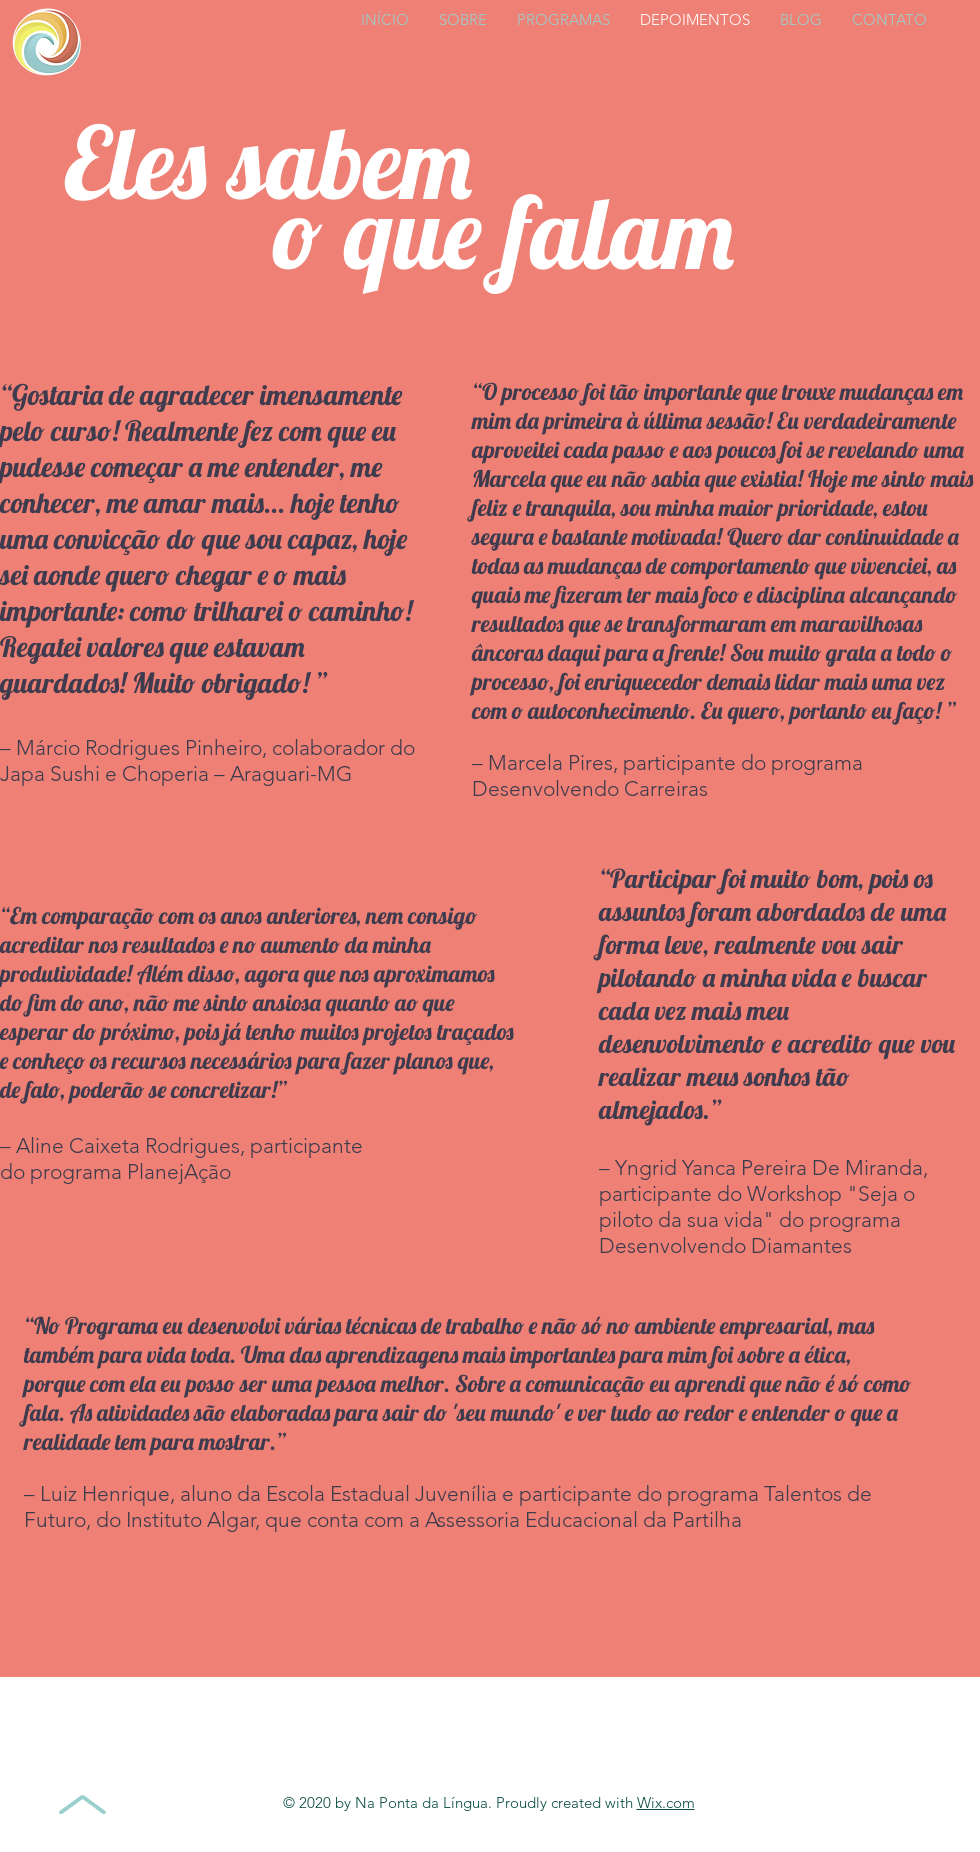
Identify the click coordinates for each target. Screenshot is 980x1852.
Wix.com (666, 1802)
